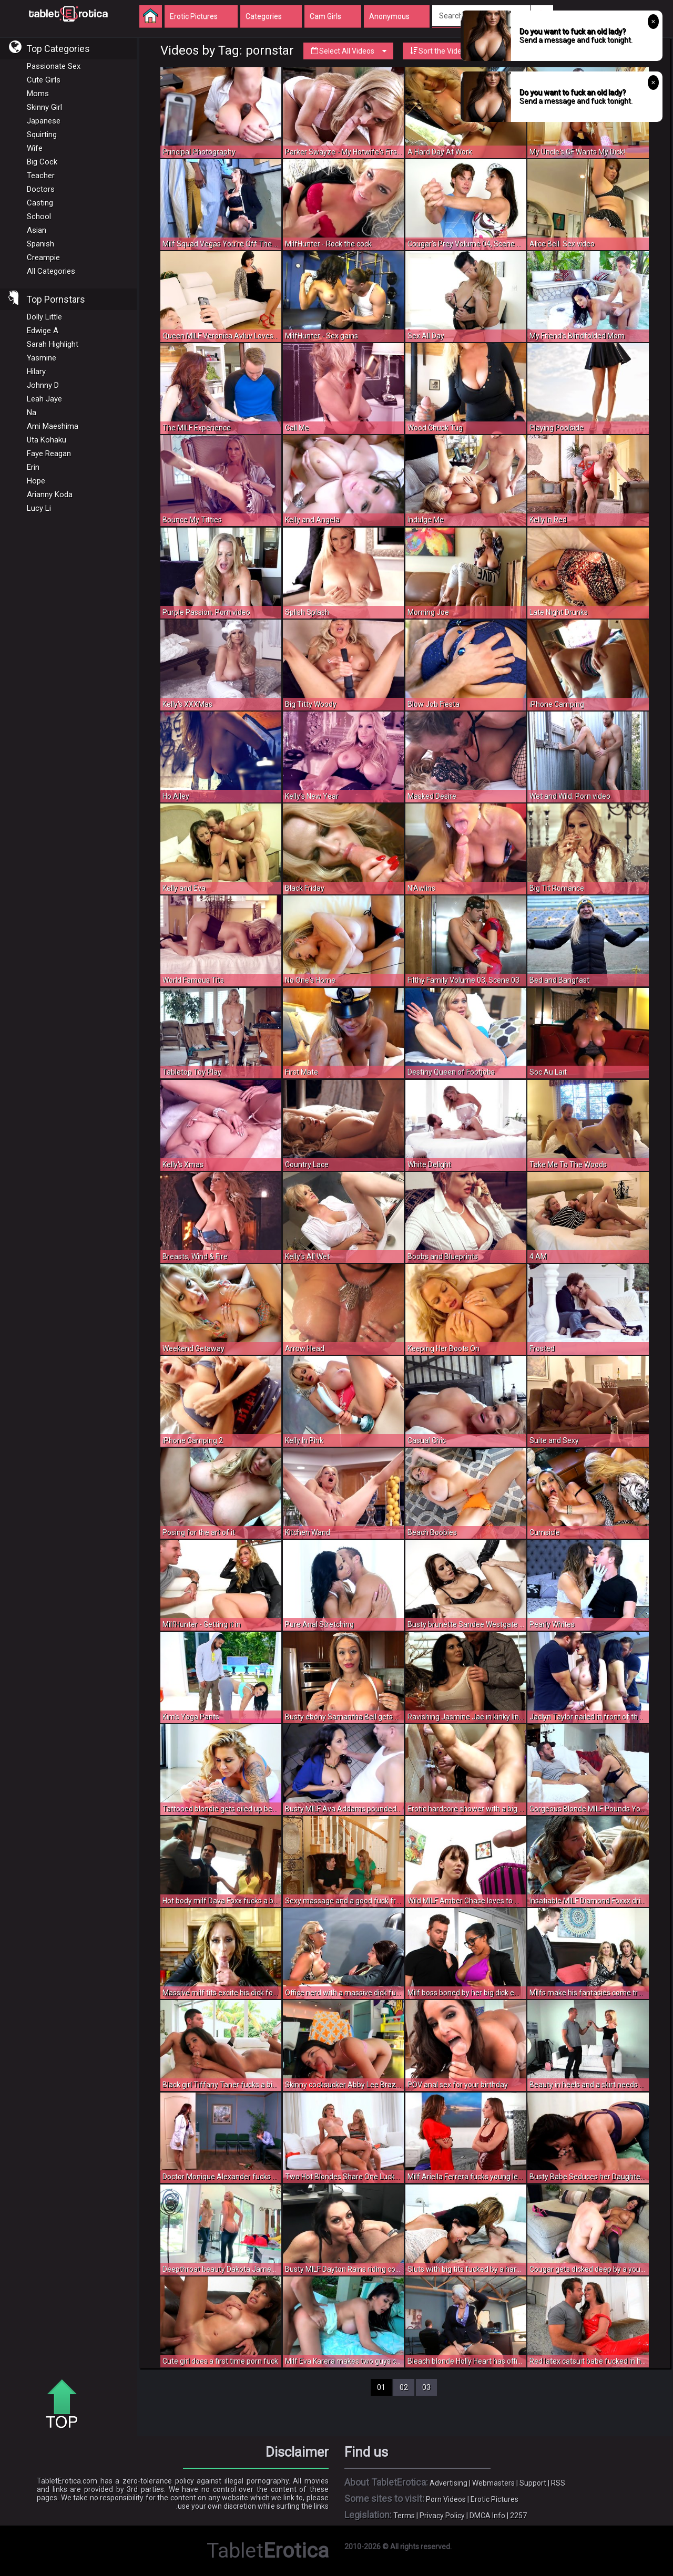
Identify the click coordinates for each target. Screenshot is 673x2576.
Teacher (41, 175)
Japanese (43, 121)
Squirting (42, 134)
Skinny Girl (44, 107)
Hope (36, 481)
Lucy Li (39, 508)
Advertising (448, 2483)
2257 (518, 2515)
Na (31, 412)
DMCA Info (487, 2515)
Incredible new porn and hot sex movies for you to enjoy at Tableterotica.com (68, 13)
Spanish (40, 244)
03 (426, 2387)
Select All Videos (348, 51)
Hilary (36, 371)
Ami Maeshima (52, 426)
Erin (33, 467)
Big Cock (42, 162)
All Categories (51, 271)
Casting (40, 203)
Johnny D (43, 385)
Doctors (41, 189)
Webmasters (493, 2483)
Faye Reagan (49, 453)
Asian (36, 230)
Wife (35, 148)
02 (404, 2387)
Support (532, 2483)
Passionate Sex (53, 66)
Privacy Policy (442, 2515)
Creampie (43, 257)
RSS (558, 2483)
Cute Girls (43, 80)
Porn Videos (446, 2499)
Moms (38, 93)
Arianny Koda (50, 494)
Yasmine (41, 358)
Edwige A (42, 330)
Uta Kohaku (46, 440)
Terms (404, 2515)
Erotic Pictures (494, 2499)
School (39, 216)
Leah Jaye (44, 399)
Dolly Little (44, 317)
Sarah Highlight (52, 344)
